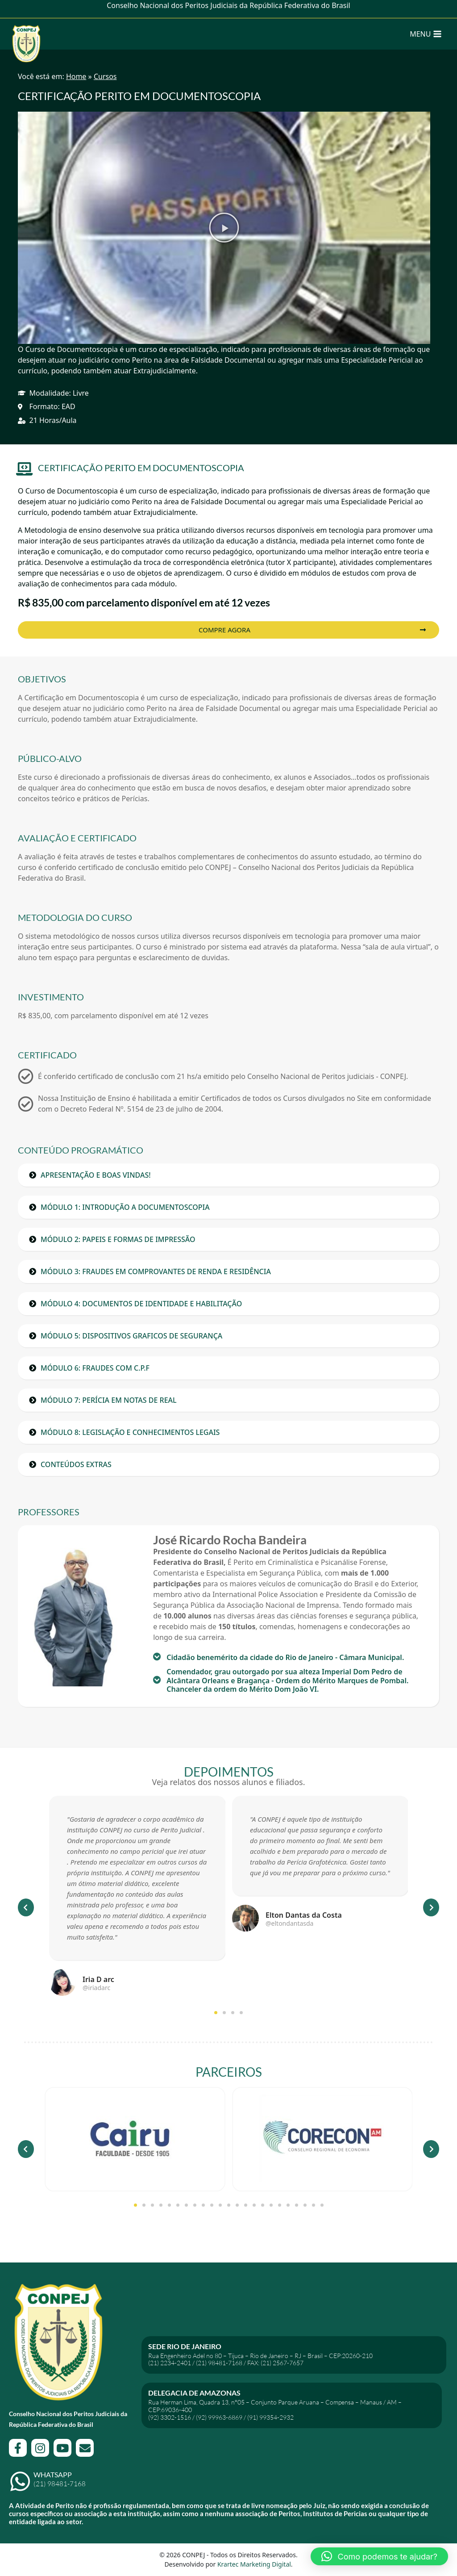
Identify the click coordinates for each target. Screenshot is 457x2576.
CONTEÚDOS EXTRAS (76, 1464)
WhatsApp (52, 2474)
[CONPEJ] (26, 34)
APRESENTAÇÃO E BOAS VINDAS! (96, 1175)
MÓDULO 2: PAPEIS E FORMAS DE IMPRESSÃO (118, 1239)
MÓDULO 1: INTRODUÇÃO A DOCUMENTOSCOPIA (125, 1207)
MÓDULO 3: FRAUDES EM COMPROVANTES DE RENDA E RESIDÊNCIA (156, 1271)
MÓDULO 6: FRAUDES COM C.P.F (95, 1368)
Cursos (105, 76)
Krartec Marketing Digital (254, 2564)
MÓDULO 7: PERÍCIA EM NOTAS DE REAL (109, 1400)
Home (76, 76)
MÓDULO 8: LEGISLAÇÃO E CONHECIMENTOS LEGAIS (130, 1432)
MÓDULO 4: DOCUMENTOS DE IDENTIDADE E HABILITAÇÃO (141, 1304)
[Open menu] (426, 34)
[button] (224, 227)
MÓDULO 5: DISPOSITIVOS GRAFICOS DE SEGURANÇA (131, 1336)
